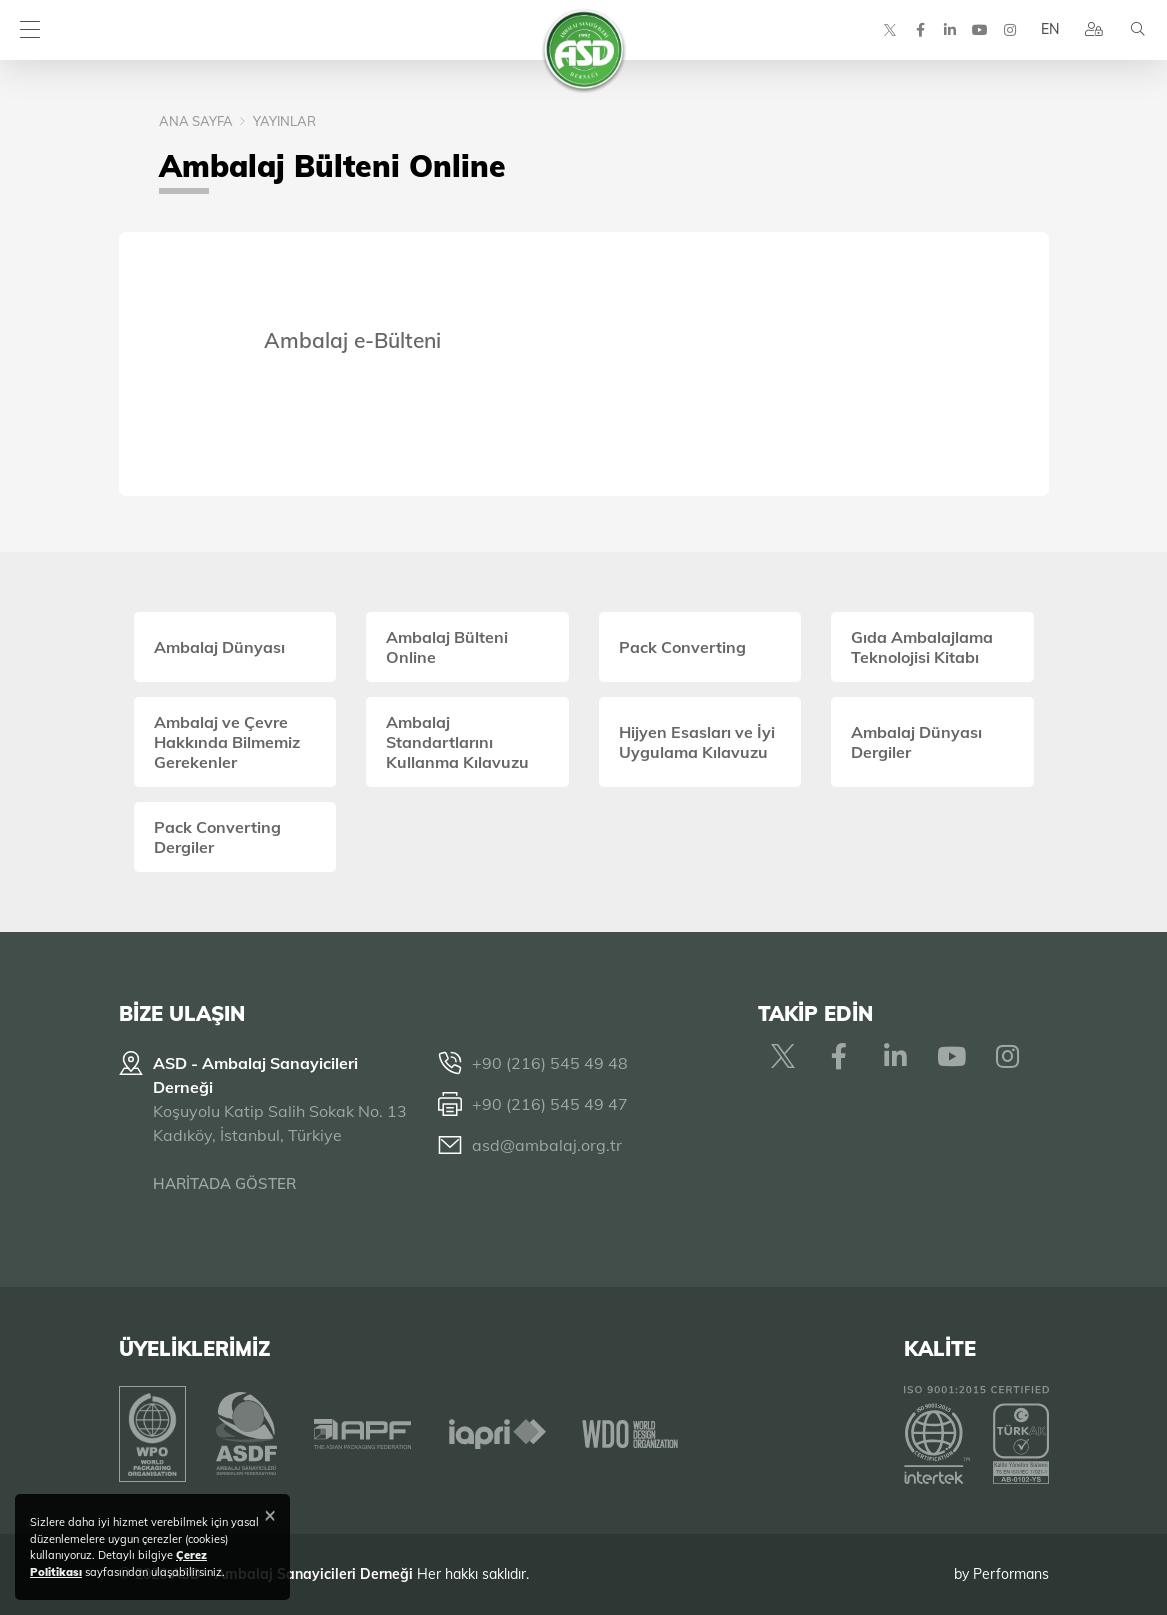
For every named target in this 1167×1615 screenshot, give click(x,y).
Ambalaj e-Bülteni (352, 340)
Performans (1011, 1574)
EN (1050, 30)
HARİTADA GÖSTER (224, 1183)
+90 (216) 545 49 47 (550, 1104)
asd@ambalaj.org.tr (547, 1145)
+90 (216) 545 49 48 (550, 1063)
